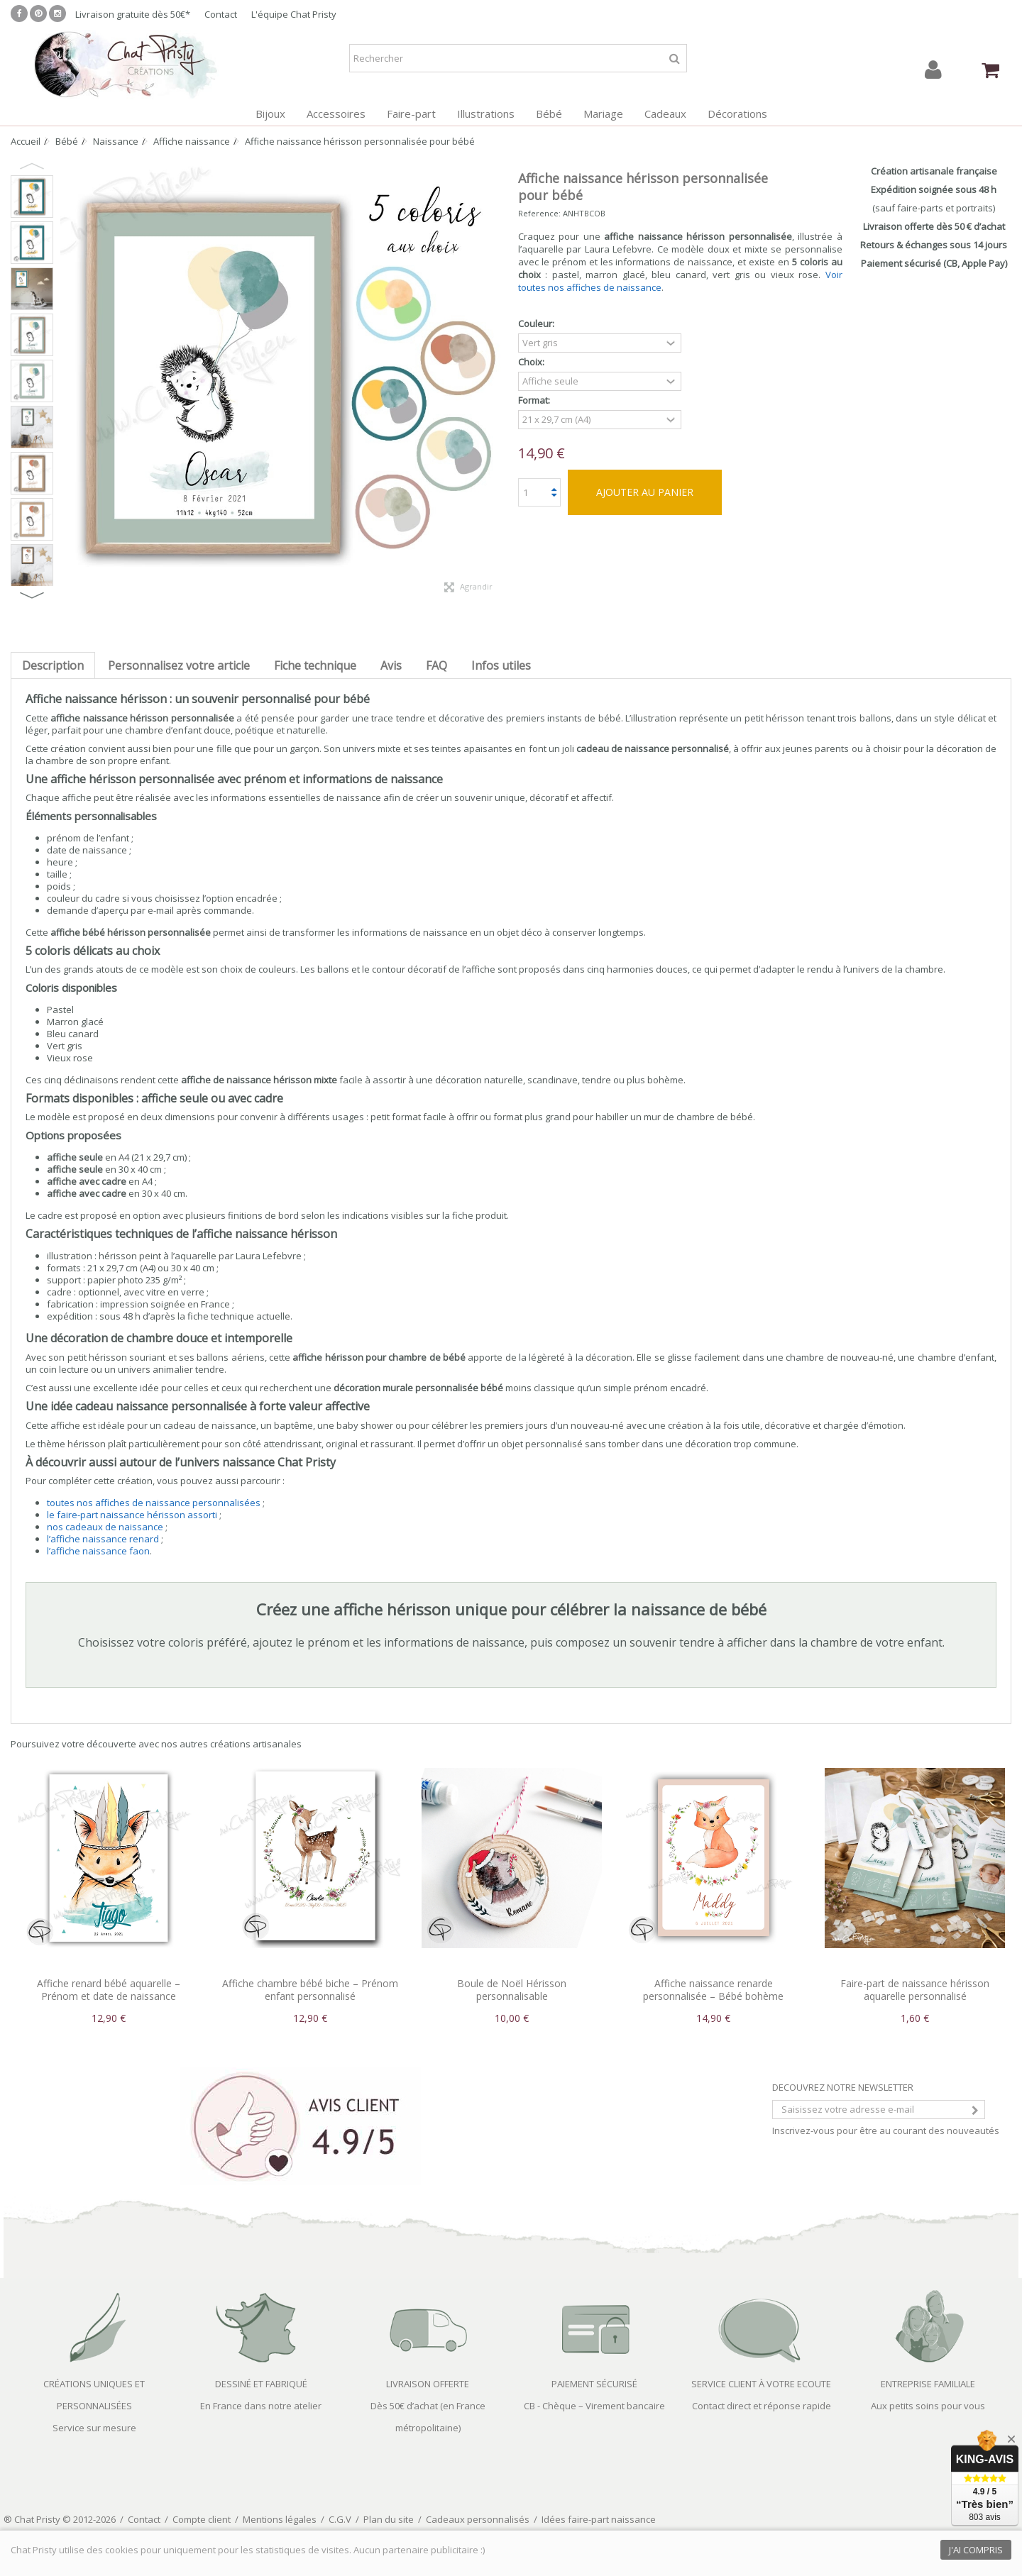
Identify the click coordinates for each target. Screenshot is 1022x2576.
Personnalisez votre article (179, 665)
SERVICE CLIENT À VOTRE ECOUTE (761, 2383)
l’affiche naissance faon (98, 1550)
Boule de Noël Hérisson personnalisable (511, 1990)
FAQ (436, 665)
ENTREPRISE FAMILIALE (928, 2383)
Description (53, 665)
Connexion (933, 70)
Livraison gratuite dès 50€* (132, 14)
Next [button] (32, 595)
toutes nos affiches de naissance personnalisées (153, 1502)
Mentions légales (280, 2519)
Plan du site (388, 2519)
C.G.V (340, 2519)
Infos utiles (501, 665)
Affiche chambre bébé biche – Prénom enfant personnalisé (310, 1990)
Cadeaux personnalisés (477, 2519)
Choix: (532, 362)
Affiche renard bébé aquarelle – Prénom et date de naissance (108, 1990)
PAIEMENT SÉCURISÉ (594, 2383)
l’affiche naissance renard (103, 1538)
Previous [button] (32, 166)
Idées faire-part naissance (599, 2519)
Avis (391, 665)
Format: (535, 400)
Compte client (201, 2519)
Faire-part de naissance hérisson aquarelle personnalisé (914, 1990)
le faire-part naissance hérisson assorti (132, 1514)
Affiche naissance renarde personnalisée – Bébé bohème (713, 1990)
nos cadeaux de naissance (105, 1526)
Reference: (539, 213)
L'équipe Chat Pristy (293, 14)
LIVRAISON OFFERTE (427, 2383)
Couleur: (537, 324)
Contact (220, 14)
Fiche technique (315, 665)
